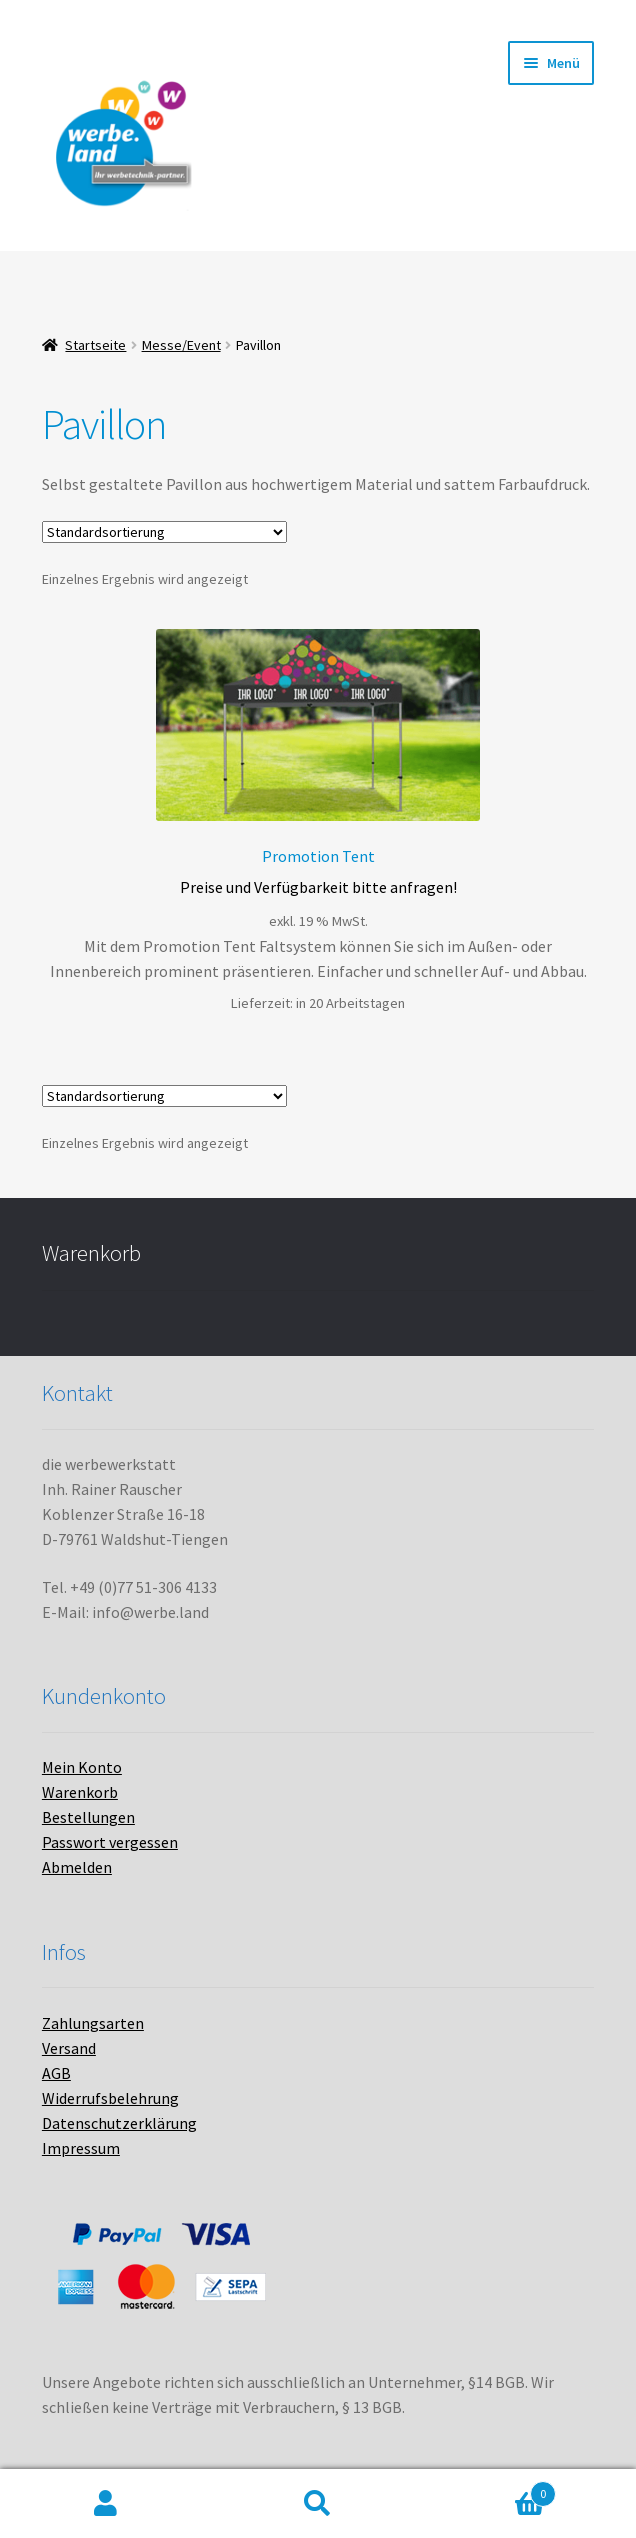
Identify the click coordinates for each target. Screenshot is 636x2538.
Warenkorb (80, 1792)
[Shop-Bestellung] (164, 532)
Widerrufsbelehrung (110, 2098)
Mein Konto (82, 1767)
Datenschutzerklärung (119, 2123)
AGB (56, 2073)
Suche (318, 2504)
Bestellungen (88, 1817)
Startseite (95, 345)
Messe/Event (181, 345)
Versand (69, 2048)
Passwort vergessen (110, 1842)
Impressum (81, 2148)
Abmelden (77, 1867)
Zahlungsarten (93, 2023)
